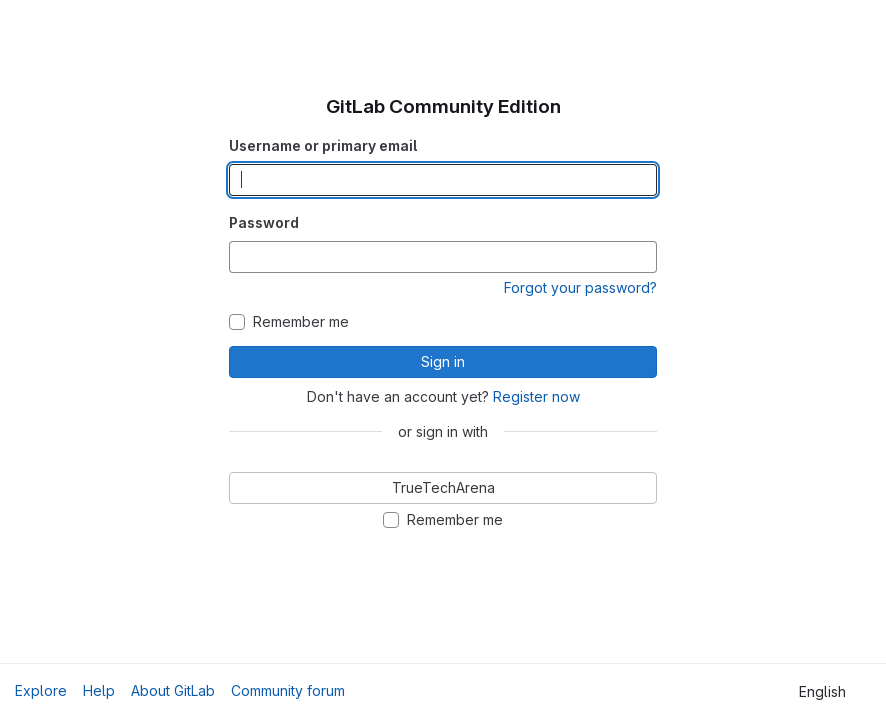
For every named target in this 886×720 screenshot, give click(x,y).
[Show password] (641, 257)
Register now (536, 396)
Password (264, 222)
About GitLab (173, 690)
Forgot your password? (580, 287)
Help (99, 690)
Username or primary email (323, 145)
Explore (41, 690)
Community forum (288, 690)
